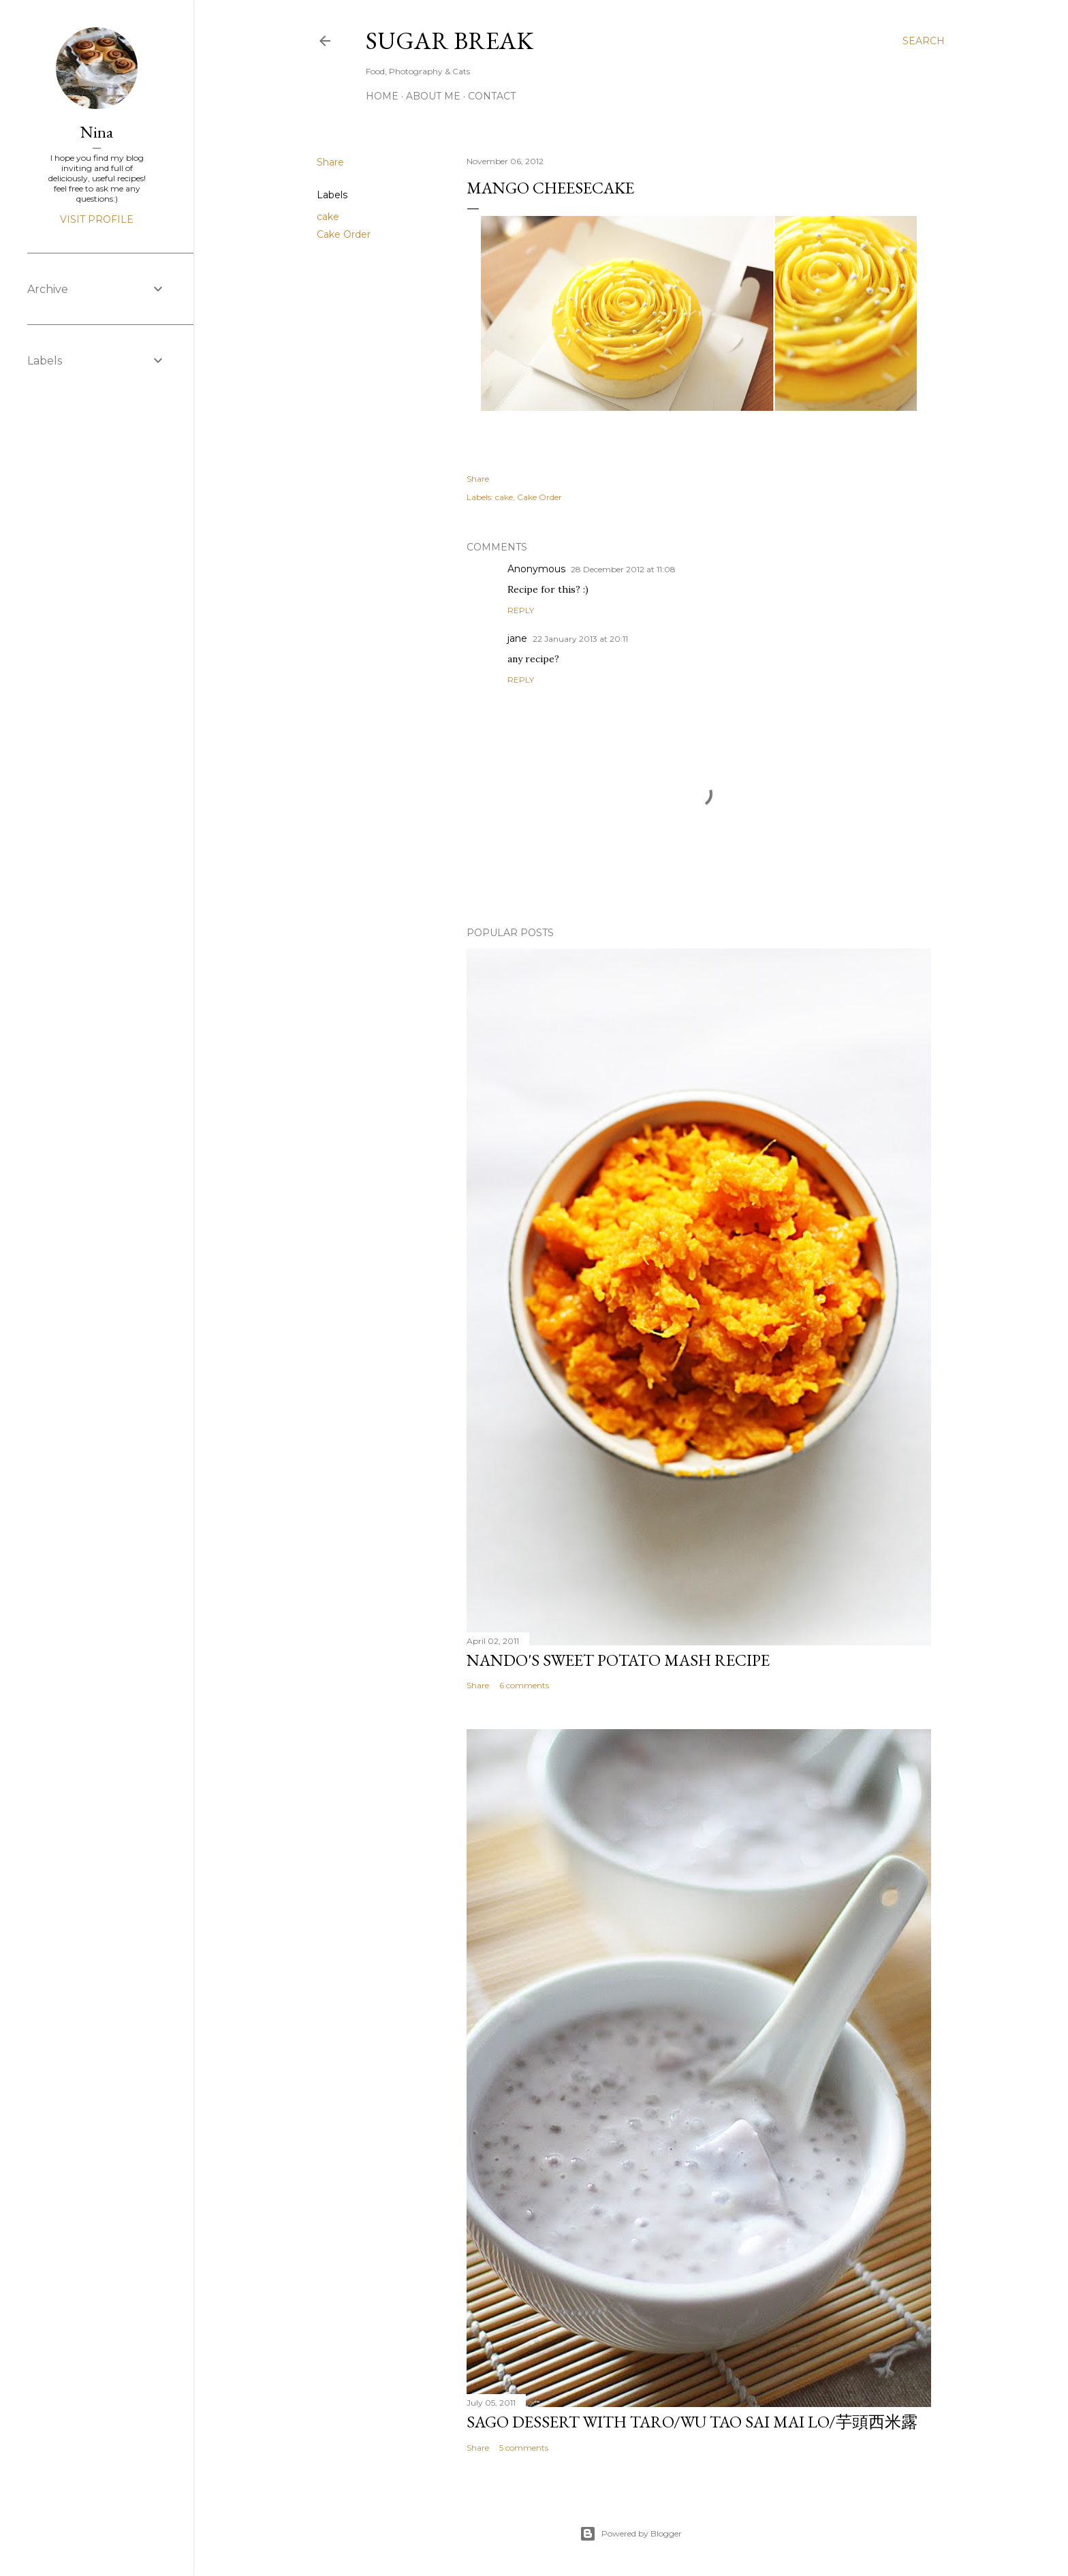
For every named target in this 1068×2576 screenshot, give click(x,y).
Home (382, 96)
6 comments (524, 1685)
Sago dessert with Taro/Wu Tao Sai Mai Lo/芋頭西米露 (692, 2421)
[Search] (923, 41)
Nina (96, 131)
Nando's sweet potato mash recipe (618, 1660)
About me (433, 96)
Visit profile (97, 219)
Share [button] (330, 162)
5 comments (523, 2447)
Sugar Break (449, 41)
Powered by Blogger (631, 2534)
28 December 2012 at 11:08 (623, 569)
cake (328, 217)
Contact (492, 96)
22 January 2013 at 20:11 (580, 639)
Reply (520, 610)
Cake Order (344, 234)
